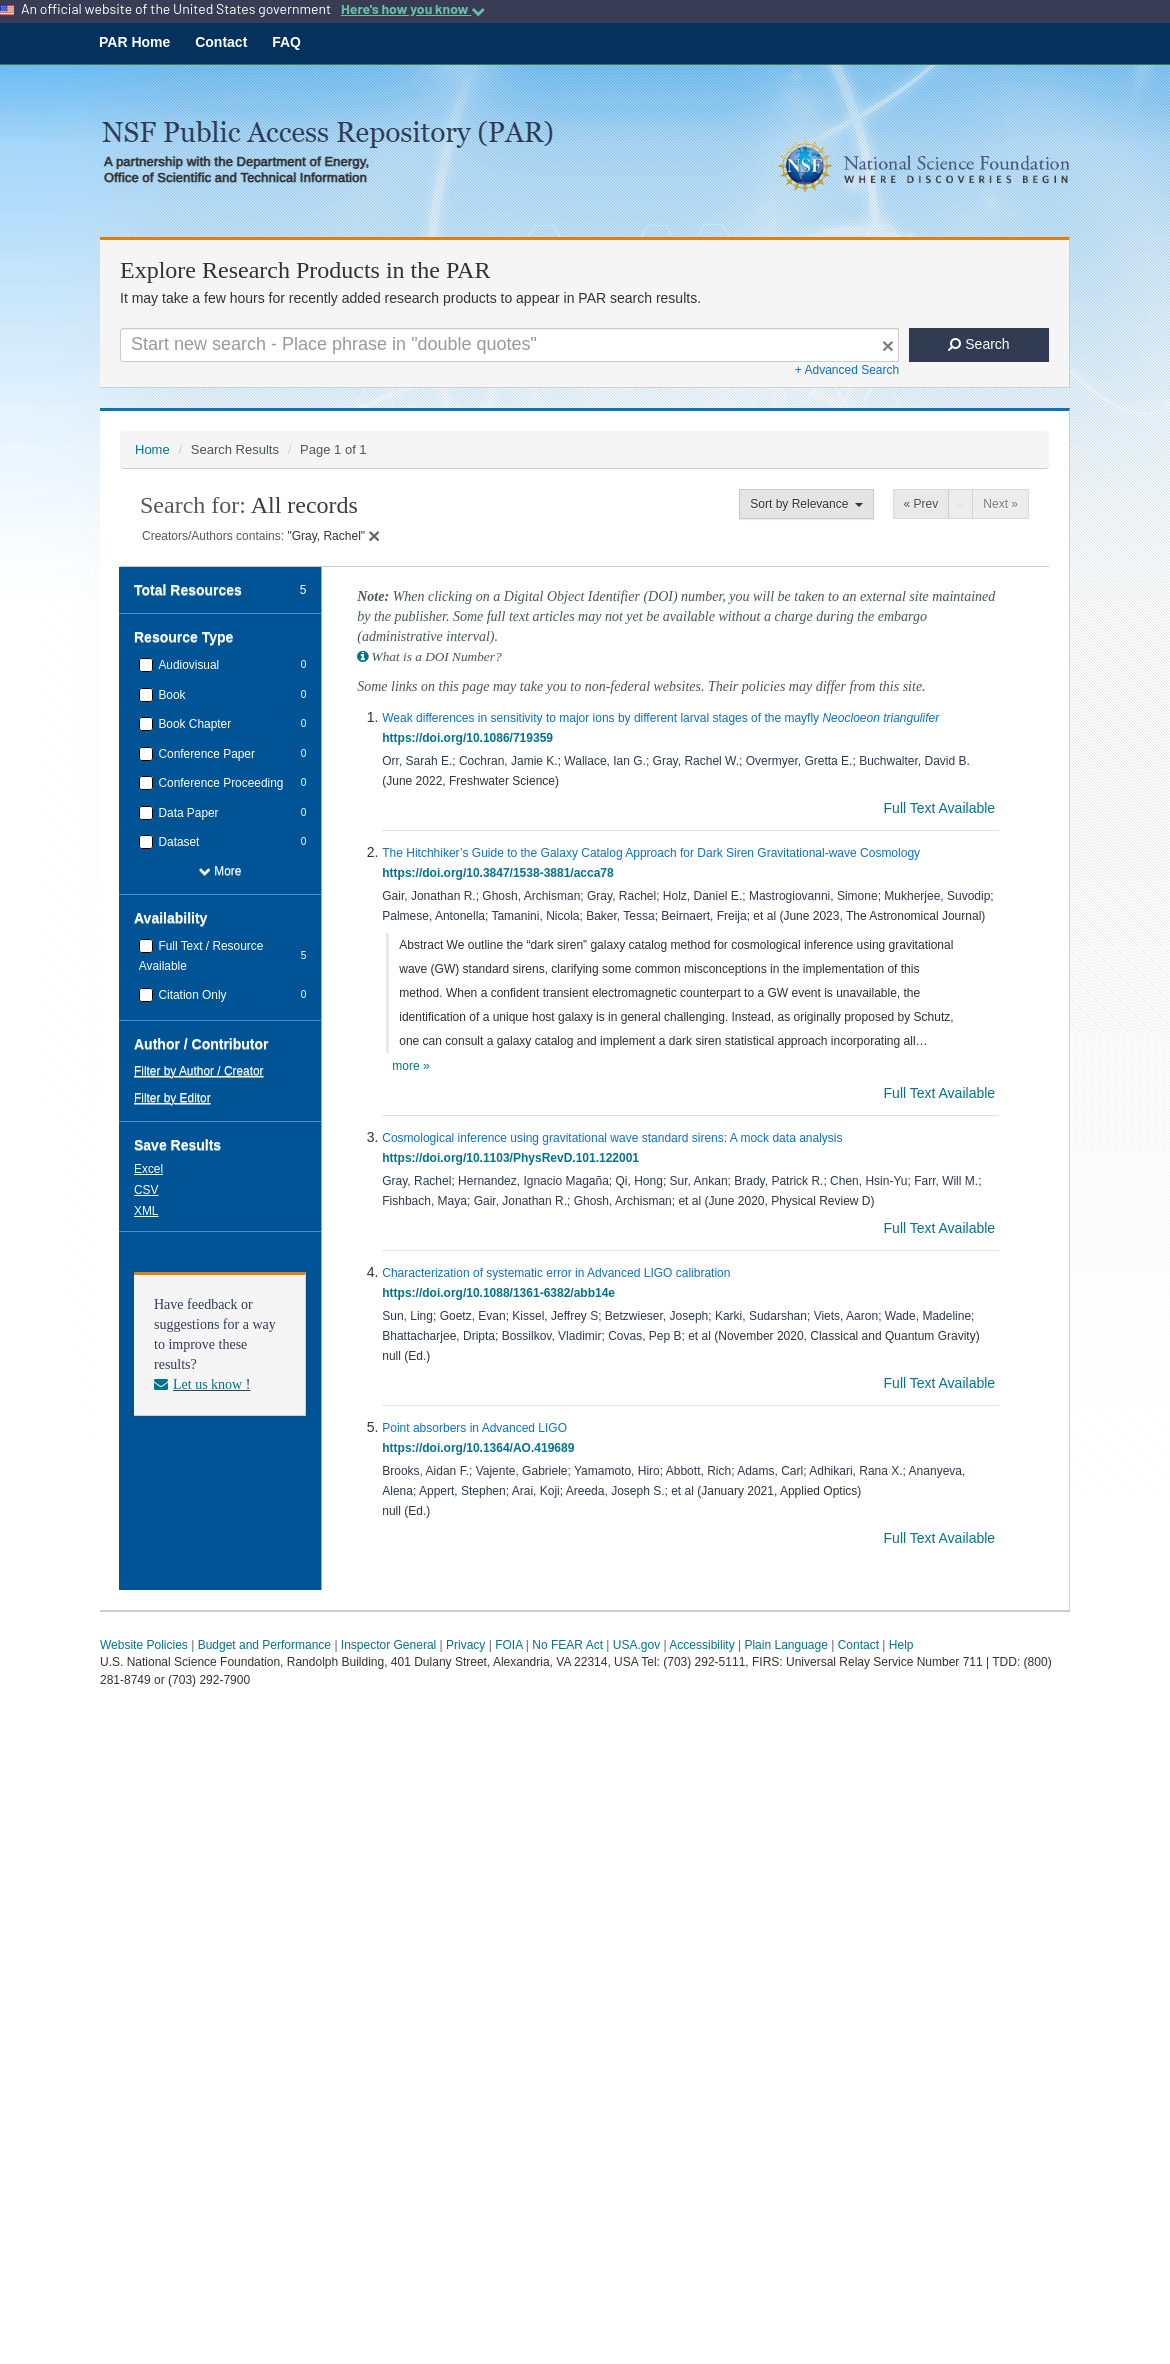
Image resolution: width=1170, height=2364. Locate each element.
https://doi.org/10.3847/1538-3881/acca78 (501, 873)
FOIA (508, 1645)
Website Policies (144, 1645)
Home (152, 449)
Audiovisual (187, 665)
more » (410, 1066)
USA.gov (636, 1645)
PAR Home (134, 42)
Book (170, 695)
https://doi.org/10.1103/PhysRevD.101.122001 (513, 1158)
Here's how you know (413, 9)
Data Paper (186, 813)
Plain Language (785, 1645)
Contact (221, 42)
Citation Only (190, 995)
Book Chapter (193, 724)
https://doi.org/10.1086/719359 (470, 738)
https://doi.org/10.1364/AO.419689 (481, 1448)
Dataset (177, 842)
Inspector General (388, 1645)
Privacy (465, 1645)
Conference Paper (205, 754)
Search (978, 344)
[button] (150, 1168)
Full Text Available (941, 808)
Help (901, 1645)
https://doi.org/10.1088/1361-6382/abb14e (501, 1293)
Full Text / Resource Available (201, 956)
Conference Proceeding (219, 783)
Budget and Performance (264, 1645)
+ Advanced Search (847, 370)
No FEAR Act (567, 1645)
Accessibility (701, 1645)
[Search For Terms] (509, 345)
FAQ (286, 42)
